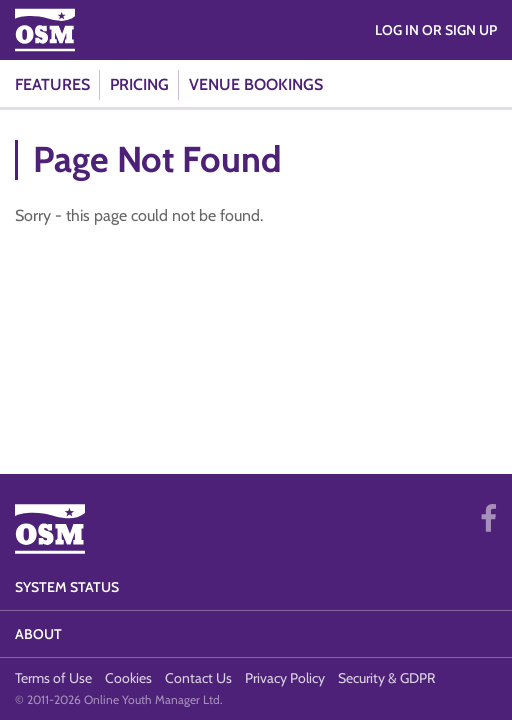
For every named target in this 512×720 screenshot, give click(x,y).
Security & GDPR (386, 678)
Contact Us (198, 678)
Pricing (139, 84)
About (38, 634)
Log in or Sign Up (436, 30)
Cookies (128, 678)
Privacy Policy (285, 678)
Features (52, 84)
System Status (67, 587)
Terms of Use (53, 678)
